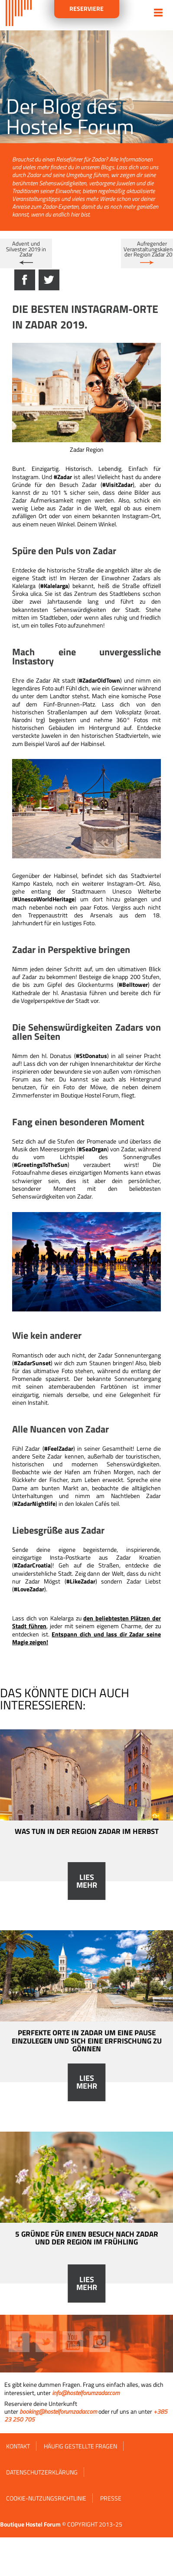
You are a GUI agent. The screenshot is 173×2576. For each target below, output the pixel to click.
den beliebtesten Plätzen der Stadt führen (86, 1621)
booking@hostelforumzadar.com (58, 2411)
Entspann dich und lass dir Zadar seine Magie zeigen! (86, 1638)
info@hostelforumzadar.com (86, 2392)
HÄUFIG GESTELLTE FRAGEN (80, 2446)
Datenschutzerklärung (42, 2472)
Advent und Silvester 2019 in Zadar (26, 249)
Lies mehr (86, 1881)
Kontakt (18, 2446)
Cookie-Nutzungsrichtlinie (46, 2498)
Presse (110, 2498)
